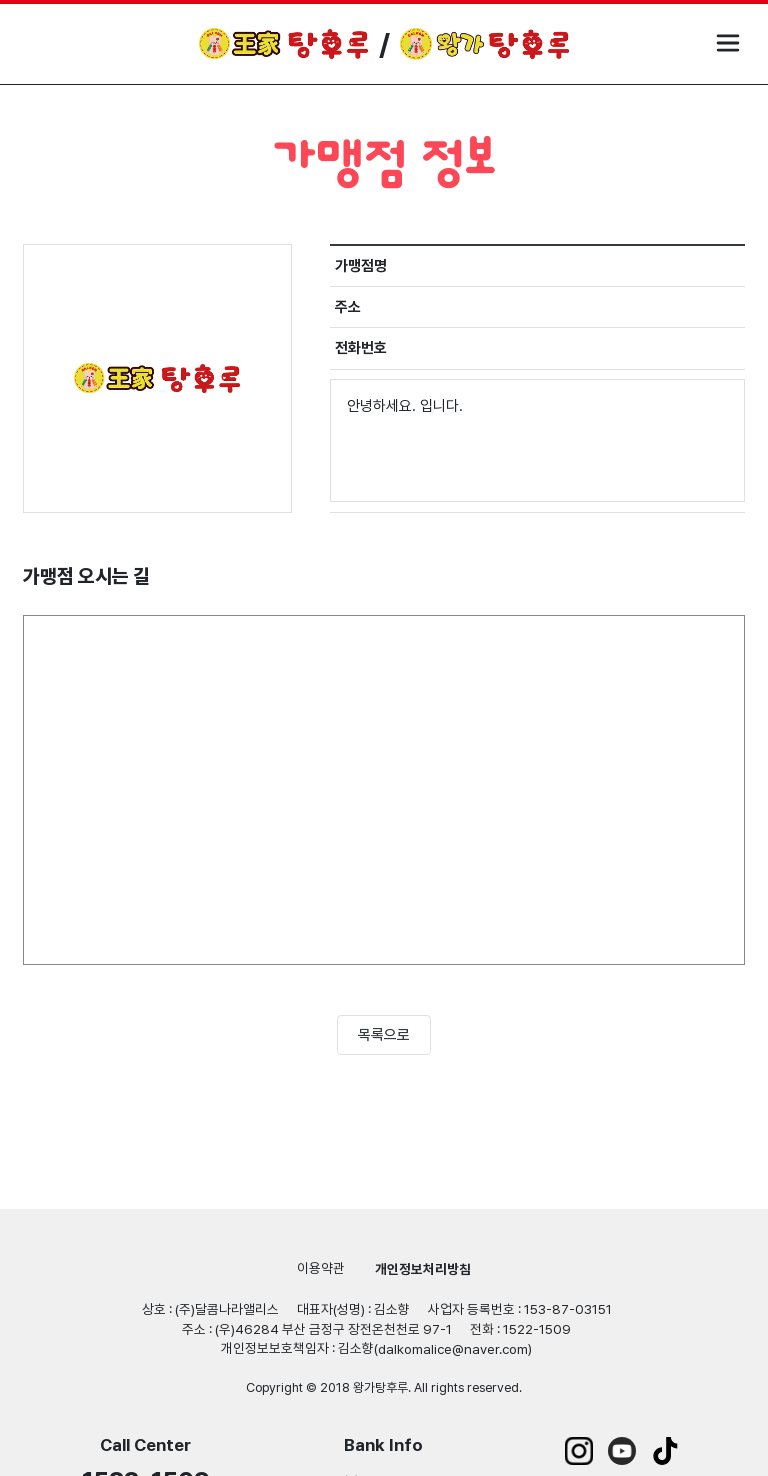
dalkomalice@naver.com (453, 1349)
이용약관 (321, 1268)
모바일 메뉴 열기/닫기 (728, 43)
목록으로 (384, 1035)
